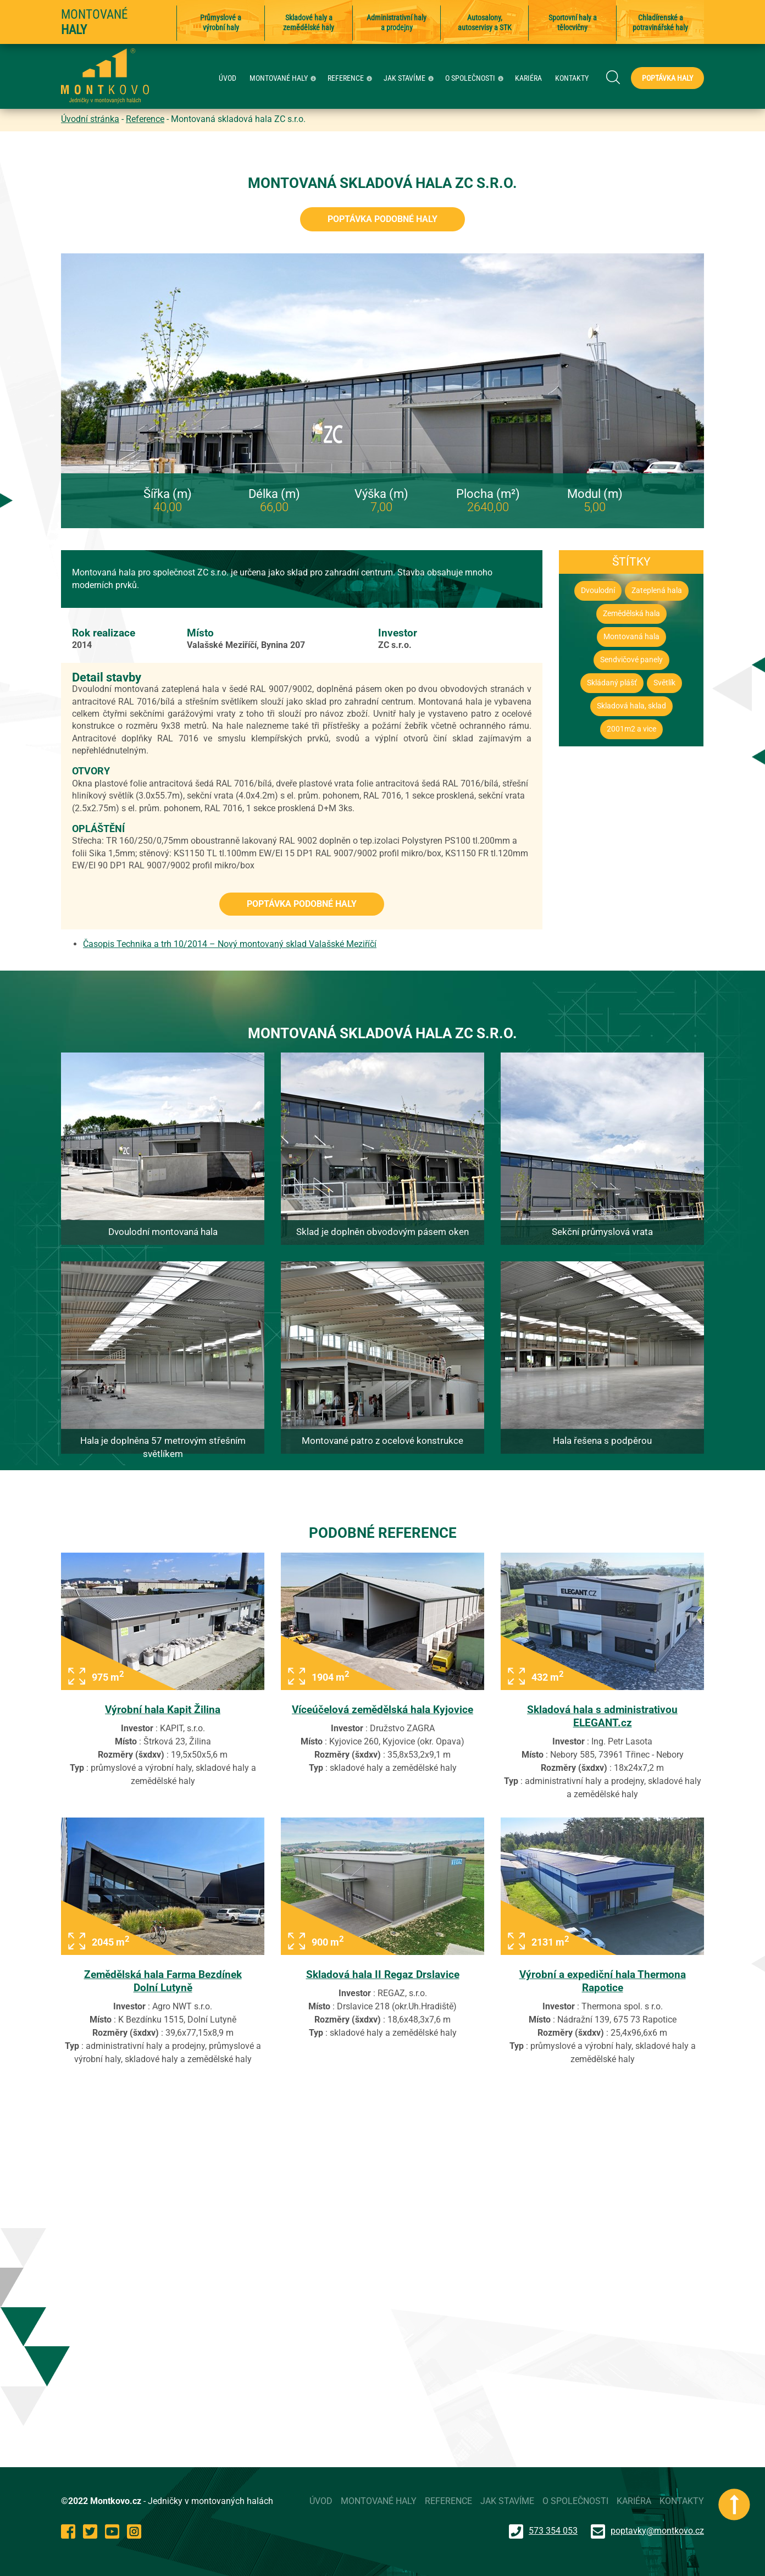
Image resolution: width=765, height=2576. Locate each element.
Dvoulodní (598, 590)
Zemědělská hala (631, 613)
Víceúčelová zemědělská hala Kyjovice (382, 1709)
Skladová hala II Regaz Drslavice (382, 1974)
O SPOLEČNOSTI (475, 78)
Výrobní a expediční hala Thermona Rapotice (602, 1981)
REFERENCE (351, 78)
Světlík (664, 683)
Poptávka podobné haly (382, 219)
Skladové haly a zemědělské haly (308, 22)
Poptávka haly (667, 78)
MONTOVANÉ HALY (284, 78)
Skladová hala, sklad (631, 706)
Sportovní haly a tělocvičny (572, 22)
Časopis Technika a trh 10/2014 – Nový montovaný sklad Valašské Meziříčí (229, 944)
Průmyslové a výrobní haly (220, 22)
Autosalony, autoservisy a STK (485, 22)
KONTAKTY (572, 78)
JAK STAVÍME (410, 78)
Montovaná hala (631, 636)
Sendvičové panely (631, 659)
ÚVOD (227, 78)
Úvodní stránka (90, 119)
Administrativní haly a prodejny (396, 22)
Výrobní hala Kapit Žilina (162, 1709)
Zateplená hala (656, 590)
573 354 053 (543, 2530)
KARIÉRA (528, 78)
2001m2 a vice (631, 729)
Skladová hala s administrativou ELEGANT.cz (602, 1716)
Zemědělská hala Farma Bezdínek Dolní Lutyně (163, 1981)
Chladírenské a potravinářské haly (660, 22)
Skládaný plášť (612, 683)
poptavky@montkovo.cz (657, 2530)
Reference (145, 119)
